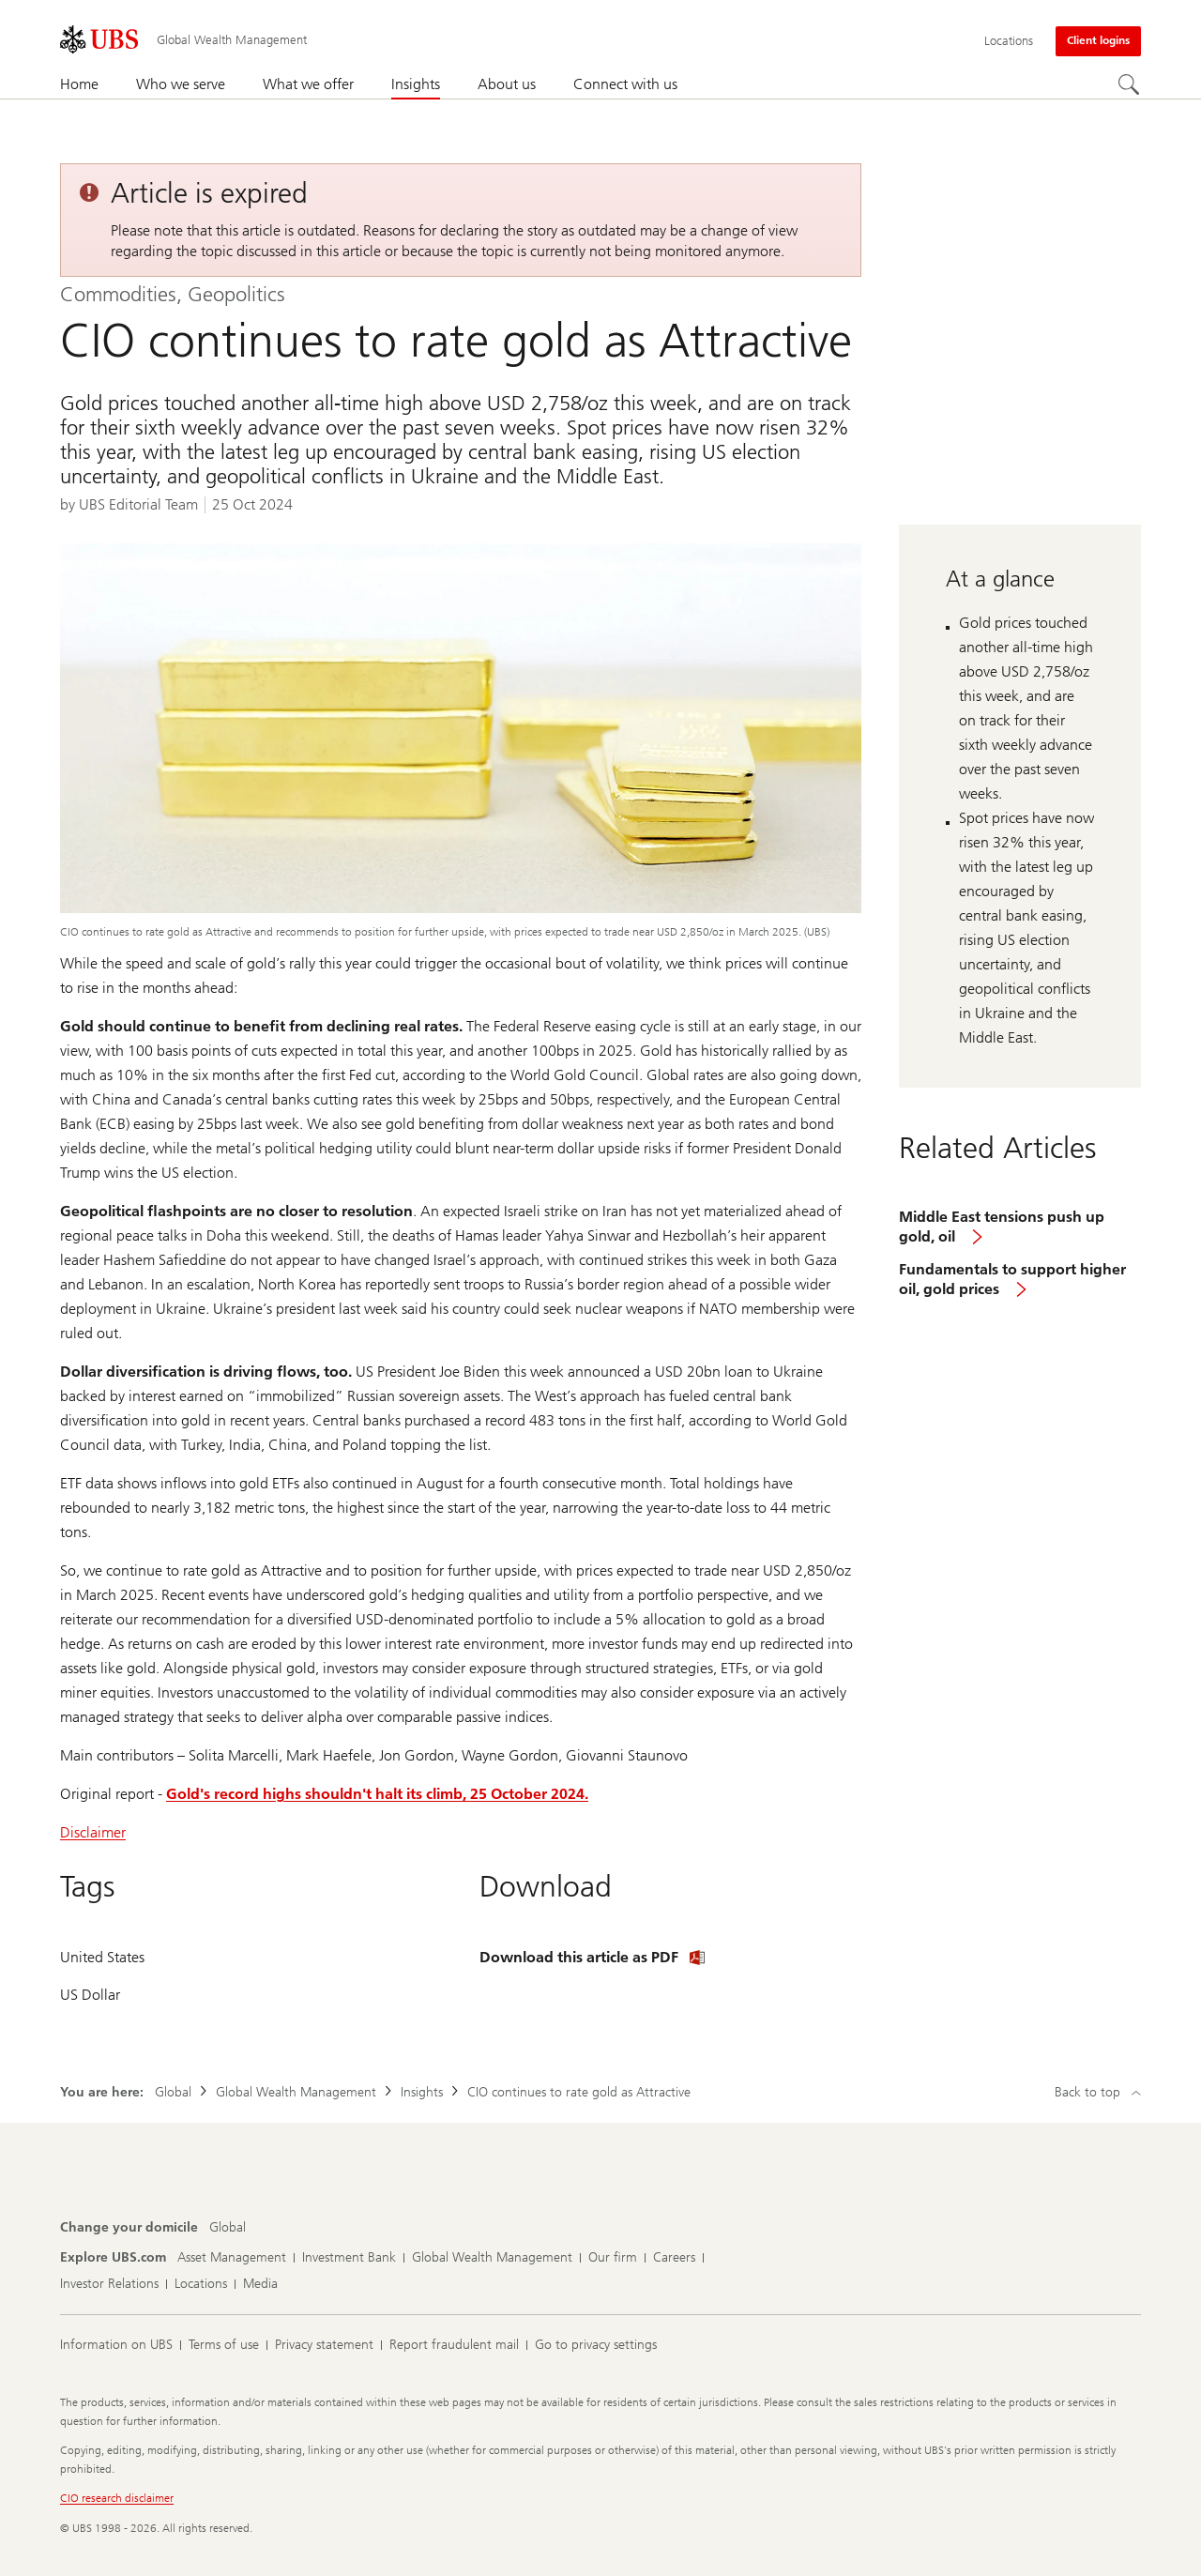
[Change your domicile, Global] (227, 2228)
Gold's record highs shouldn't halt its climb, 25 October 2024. (377, 1794)
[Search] (1129, 85)
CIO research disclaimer (117, 2498)
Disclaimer (93, 1832)
